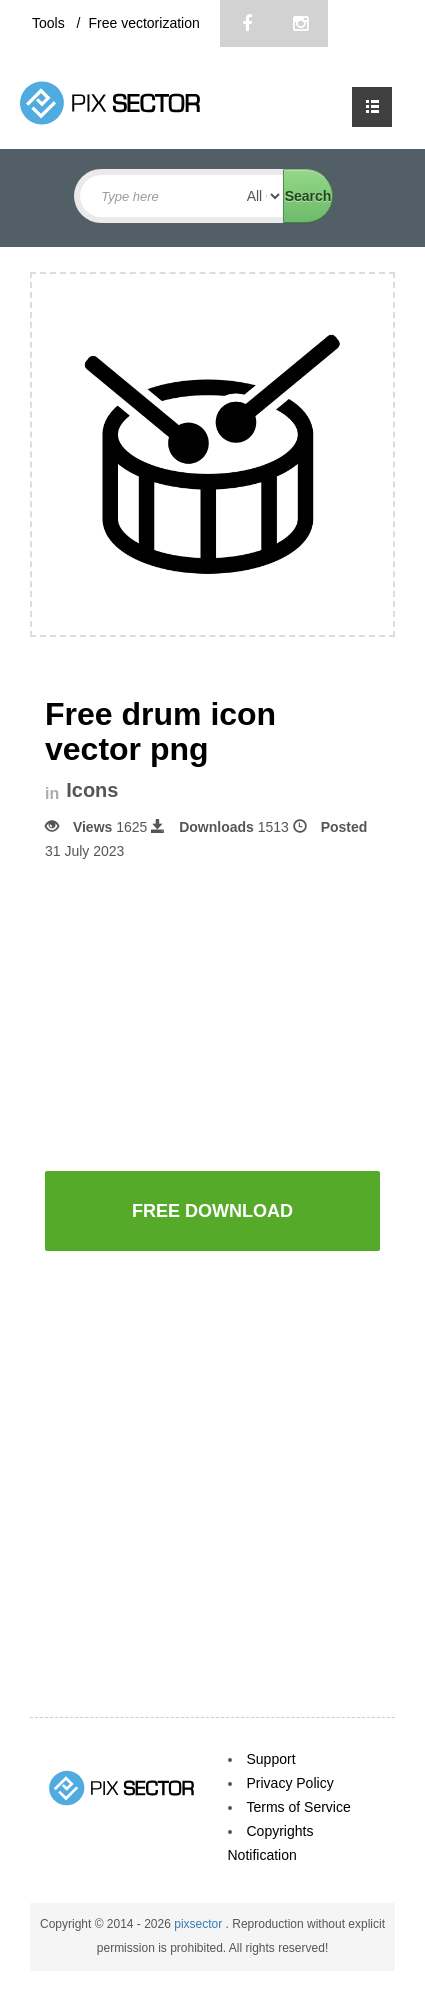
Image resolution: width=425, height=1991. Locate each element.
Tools (50, 23)
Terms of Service (299, 1807)
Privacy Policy (290, 1783)
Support (271, 1759)
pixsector (199, 1924)
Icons (92, 790)
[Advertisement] (213, 1014)
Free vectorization (143, 23)
